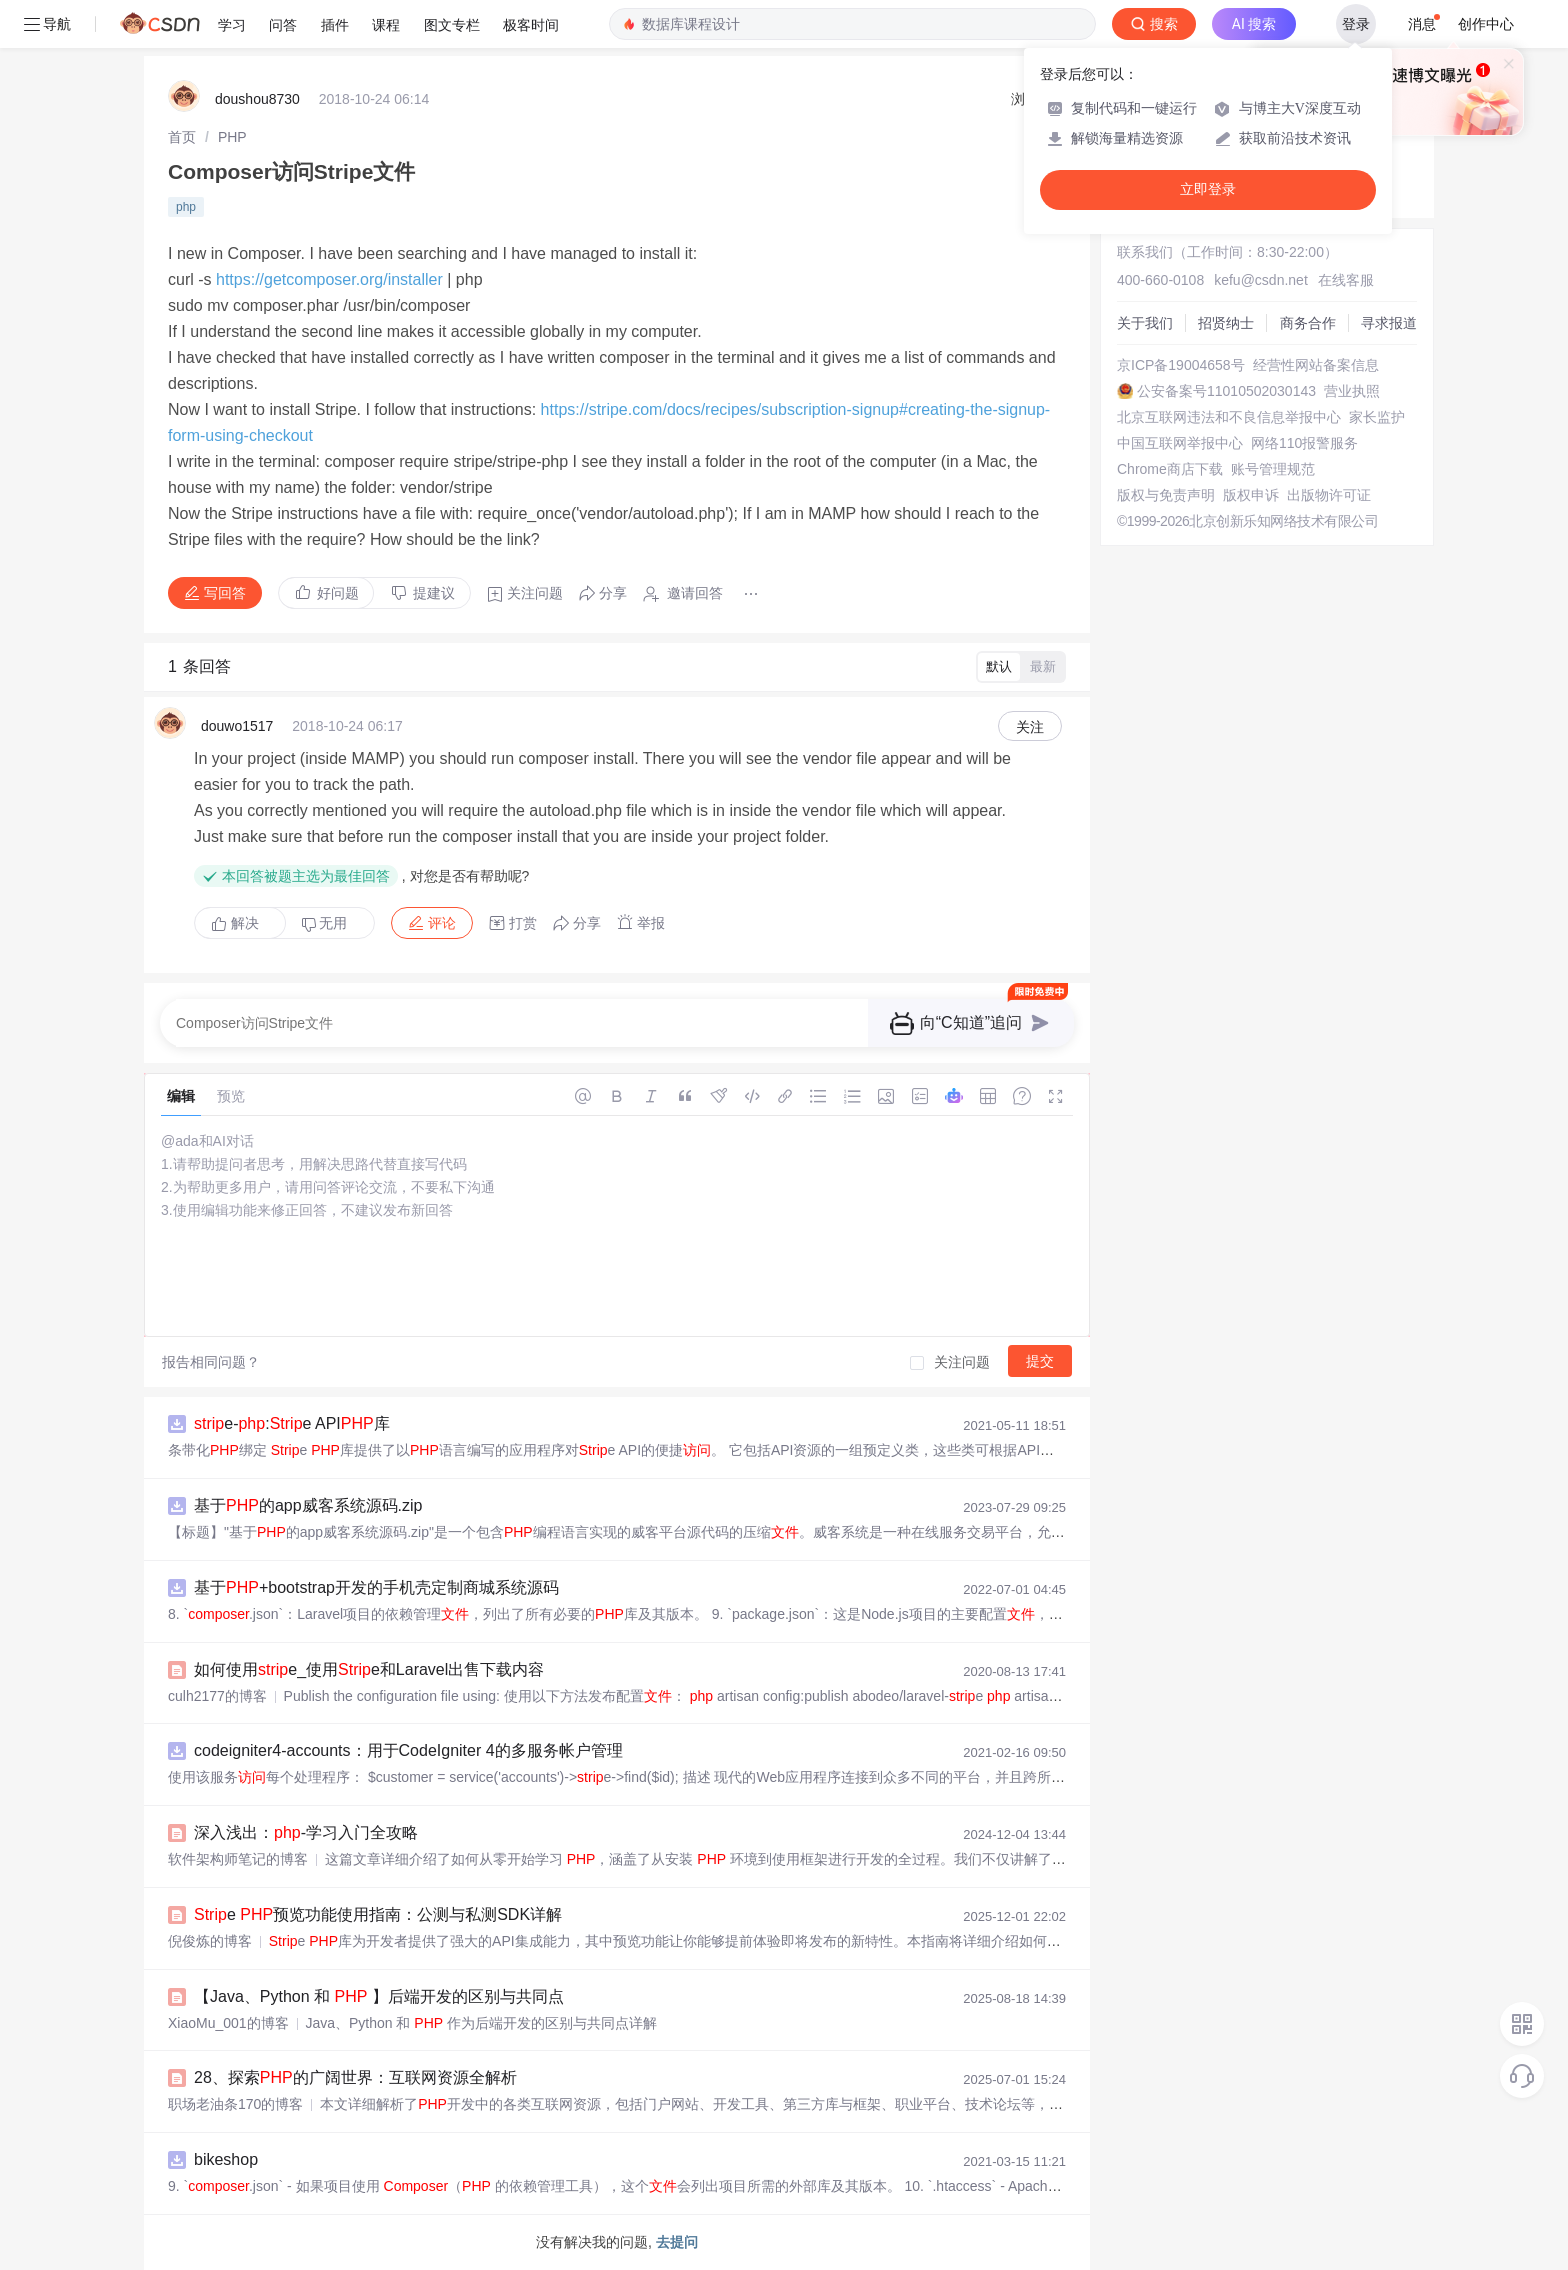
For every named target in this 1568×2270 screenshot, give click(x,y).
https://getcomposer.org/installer (329, 279)
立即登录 (1208, 189)
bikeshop (226, 2159)
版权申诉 (1251, 495)
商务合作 (1308, 323)
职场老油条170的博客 (235, 2104)
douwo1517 (237, 726)
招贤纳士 (1226, 323)
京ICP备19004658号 (1181, 365)
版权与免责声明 (1166, 495)
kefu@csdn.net (1261, 280)
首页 (182, 137)
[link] (182, 137)
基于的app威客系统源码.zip (308, 1505)
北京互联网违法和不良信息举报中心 (1229, 417)
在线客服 (1346, 280)
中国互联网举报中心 (1180, 443)
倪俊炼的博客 (210, 1941)
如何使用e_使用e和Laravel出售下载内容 (369, 1669)
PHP (232, 137)
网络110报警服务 (1304, 443)
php (186, 207)
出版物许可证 (1329, 495)
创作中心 (1486, 24)
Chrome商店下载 (1170, 469)
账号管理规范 (1273, 469)
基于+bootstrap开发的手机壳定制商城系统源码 (376, 1587)
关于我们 (1145, 323)
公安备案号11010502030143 (1226, 391)
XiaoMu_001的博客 (228, 2023)
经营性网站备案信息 (1316, 365)
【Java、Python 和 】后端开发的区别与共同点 (379, 1996)
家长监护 (1377, 417)
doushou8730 (257, 99)
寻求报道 (1389, 323)
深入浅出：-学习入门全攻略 (306, 1832)
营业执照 (1352, 391)
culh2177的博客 (217, 1696)
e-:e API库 (292, 1423)
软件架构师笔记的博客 (238, 1859)
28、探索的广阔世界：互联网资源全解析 (355, 2077)
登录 (1356, 24)
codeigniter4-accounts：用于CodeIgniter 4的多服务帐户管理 (408, 1750)
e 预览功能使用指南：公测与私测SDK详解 (378, 1914)
